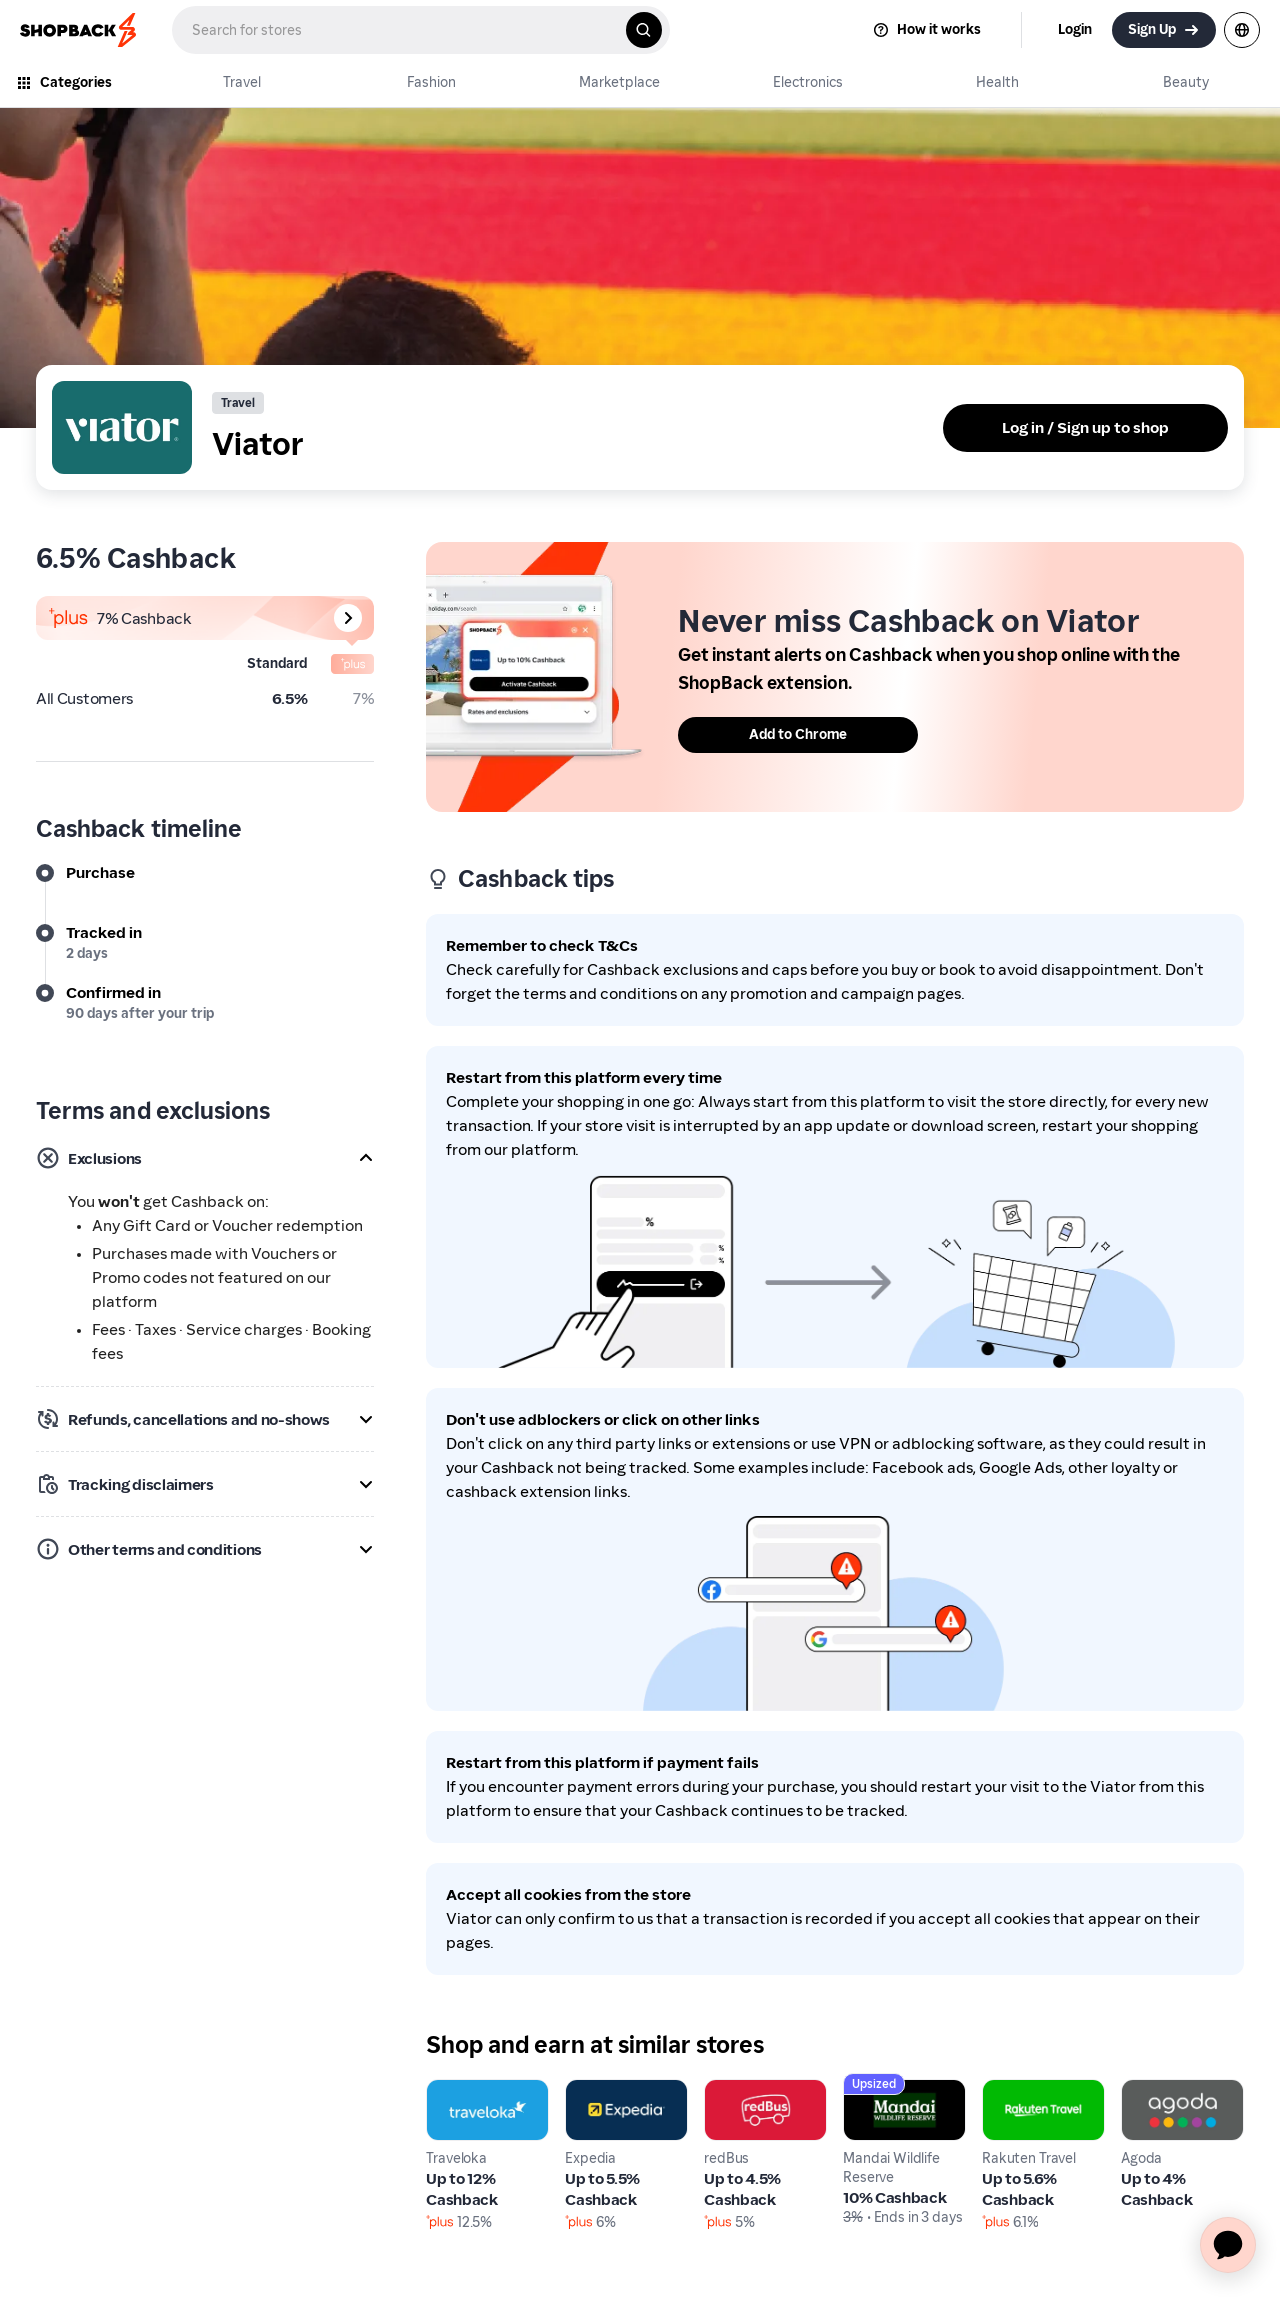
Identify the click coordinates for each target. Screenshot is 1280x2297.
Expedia (594, 2090)
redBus (729, 2090)
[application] (1228, 2245)
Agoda (1145, 2090)
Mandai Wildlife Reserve (900, 2102)
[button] (205, 1158)
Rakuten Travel (1036, 2090)
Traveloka (461, 2090)
